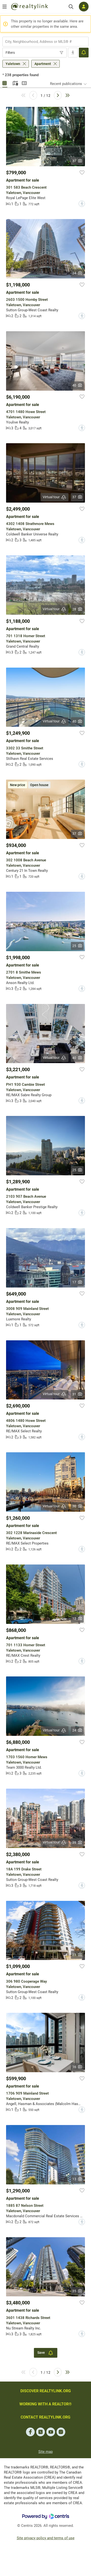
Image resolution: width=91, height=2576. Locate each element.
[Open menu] (4, 6)
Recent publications (66, 84)
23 (77, 1955)
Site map (45, 2451)
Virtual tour (54, 497)
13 (77, 2179)
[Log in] (84, 6)
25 (77, 946)
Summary (24, 82)
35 (77, 2291)
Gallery (4, 82)
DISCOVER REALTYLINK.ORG (45, 2391)
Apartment (42, 64)
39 (77, 1842)
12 (77, 1618)
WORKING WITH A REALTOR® (45, 2404)
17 (77, 1282)
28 (77, 609)
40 (77, 385)
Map (14, 82)
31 (77, 1394)
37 (77, 161)
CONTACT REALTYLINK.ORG (45, 2417)
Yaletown (13, 64)
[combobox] (45, 41)
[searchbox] (42, 41)
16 (77, 2067)
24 (77, 273)
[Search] (71, 6)
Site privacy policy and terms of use (45, 2538)
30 (77, 1506)
